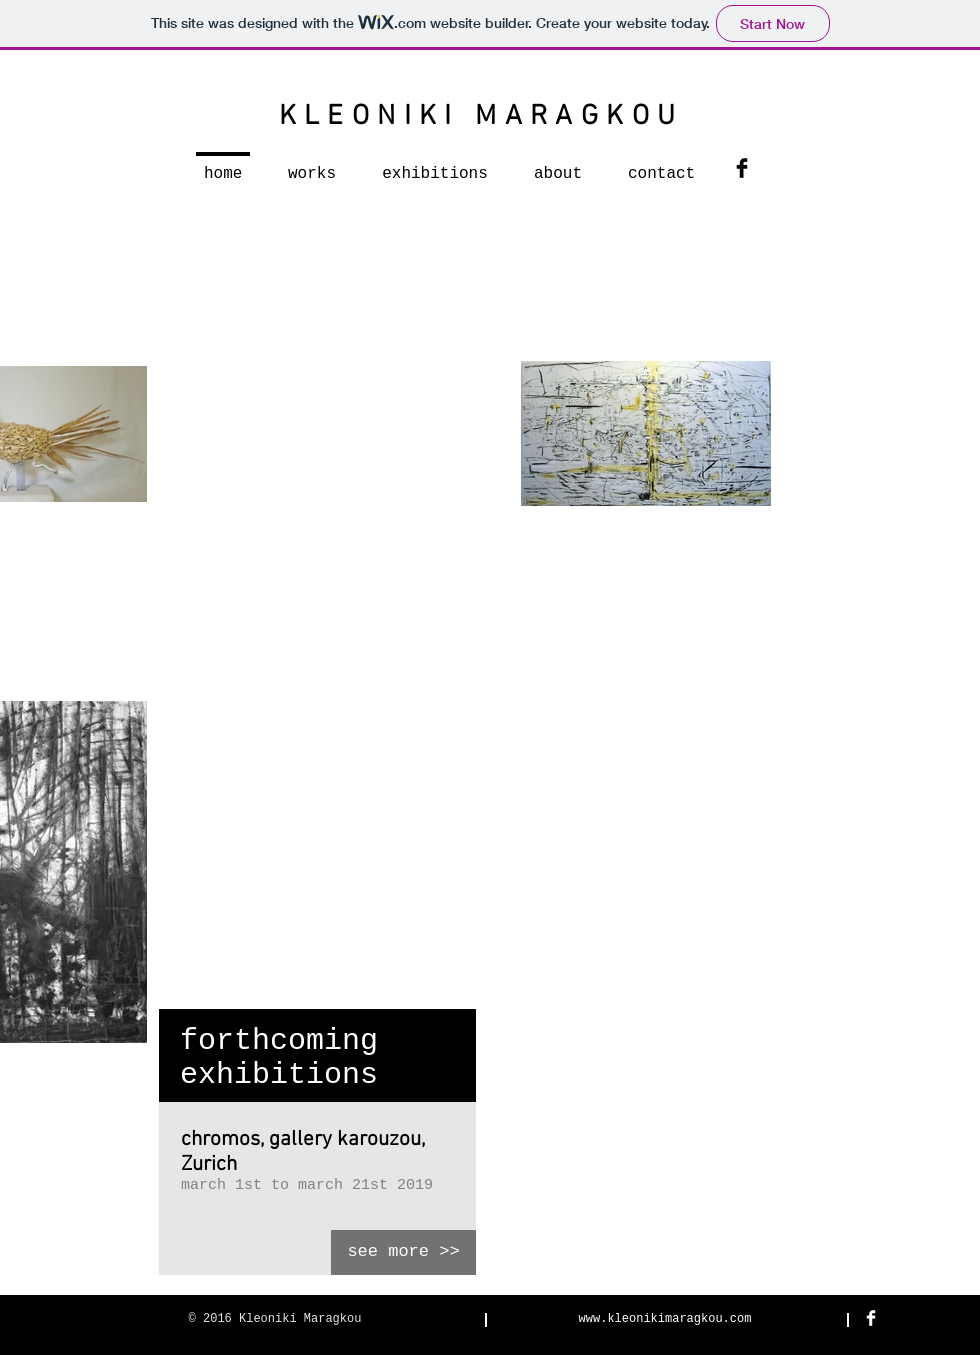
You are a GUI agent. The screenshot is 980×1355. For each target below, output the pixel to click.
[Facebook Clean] (871, 1318)
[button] (312, 165)
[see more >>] (403, 1252)
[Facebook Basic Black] (742, 168)
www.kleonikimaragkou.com (665, 1319)
